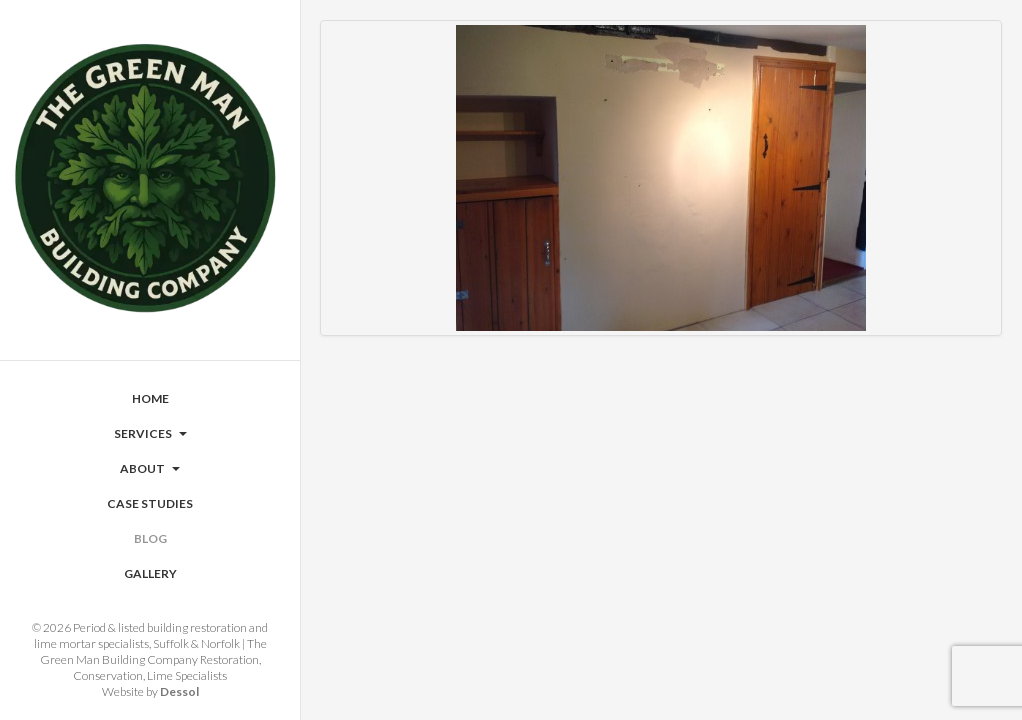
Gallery (150, 573)
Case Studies (150, 503)
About (150, 468)
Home (150, 398)
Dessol (179, 691)
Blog (150, 538)
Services (150, 433)
